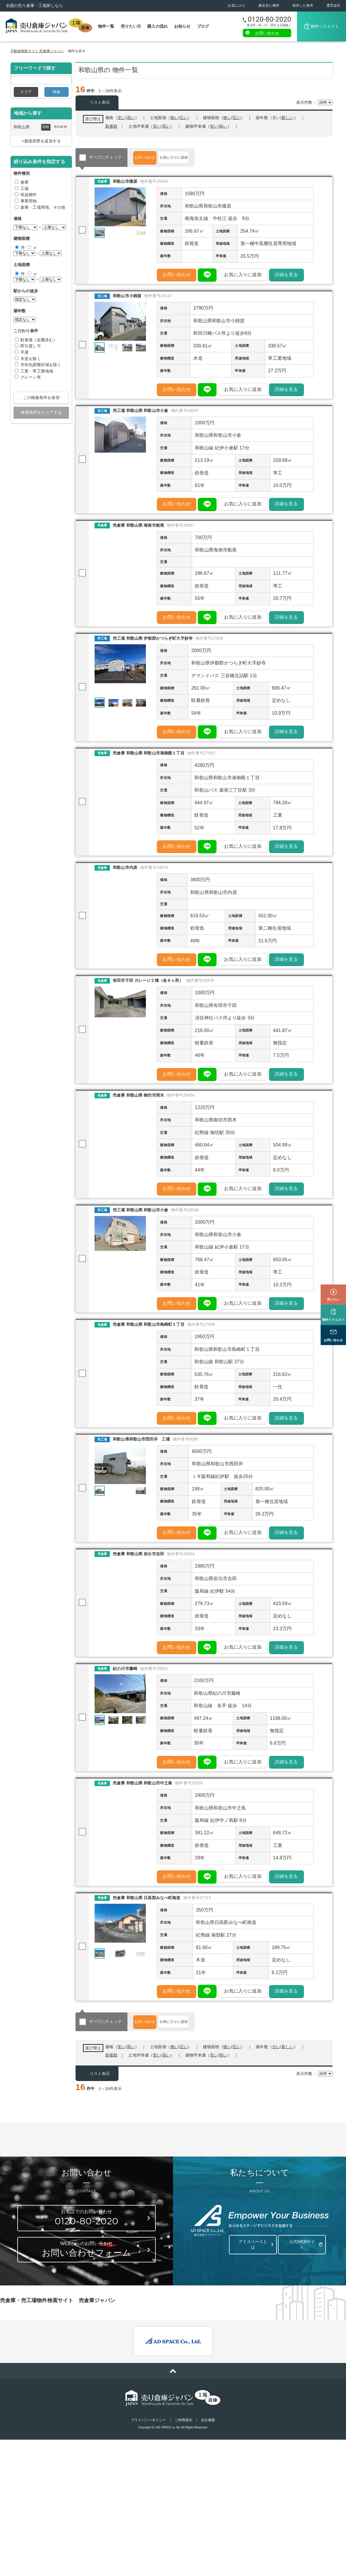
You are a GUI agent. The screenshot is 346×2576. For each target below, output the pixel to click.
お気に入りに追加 (198, 157)
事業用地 (28, 201)
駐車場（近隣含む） (38, 340)
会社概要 (208, 2457)
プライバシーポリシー (148, 2457)
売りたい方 (131, 26)
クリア (25, 92)
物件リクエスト (325, 26)
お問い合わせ (267, 33)
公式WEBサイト (300, 2278)
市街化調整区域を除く (40, 364)
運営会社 (333, 5)
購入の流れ (157, 26)
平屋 (24, 352)
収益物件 (28, 194)
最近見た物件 (268, 5)
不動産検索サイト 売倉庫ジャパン (37, 51)
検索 (56, 92)
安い (214, 126)
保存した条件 (302, 5)
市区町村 (60, 127)
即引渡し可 (30, 346)
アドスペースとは (251, 2278)
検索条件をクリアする (41, 412)
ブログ (203, 26)
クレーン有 (30, 377)
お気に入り (236, 5)
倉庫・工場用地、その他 (42, 207)
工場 (24, 188)
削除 (45, 127)
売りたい (333, 1272)
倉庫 (24, 182)
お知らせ (182, 26)
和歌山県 (22, 127)
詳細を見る (286, 276)
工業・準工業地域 (36, 371)
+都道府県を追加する (41, 141)
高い (223, 126)
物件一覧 (106, 26)
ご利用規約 (183, 2457)
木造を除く (30, 358)
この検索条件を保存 (41, 397)
